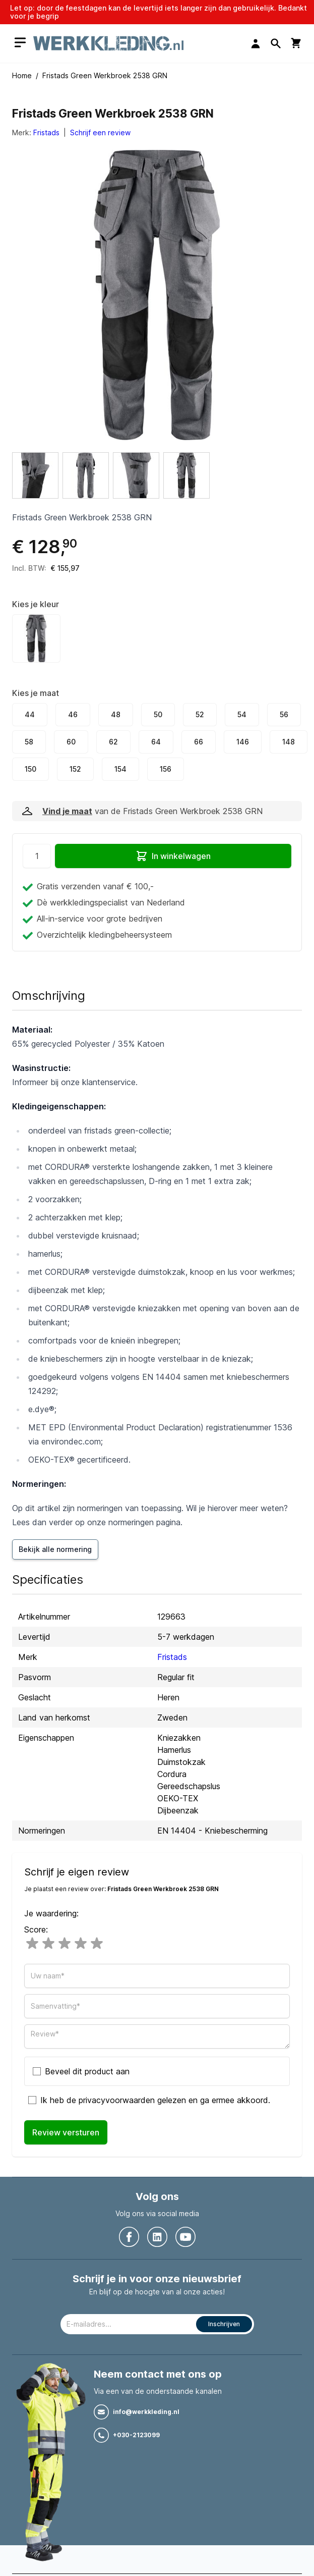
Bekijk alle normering (55, 1549)
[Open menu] (20, 43)
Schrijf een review (100, 132)
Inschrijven (224, 2324)
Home (22, 75)
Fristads (46, 132)
